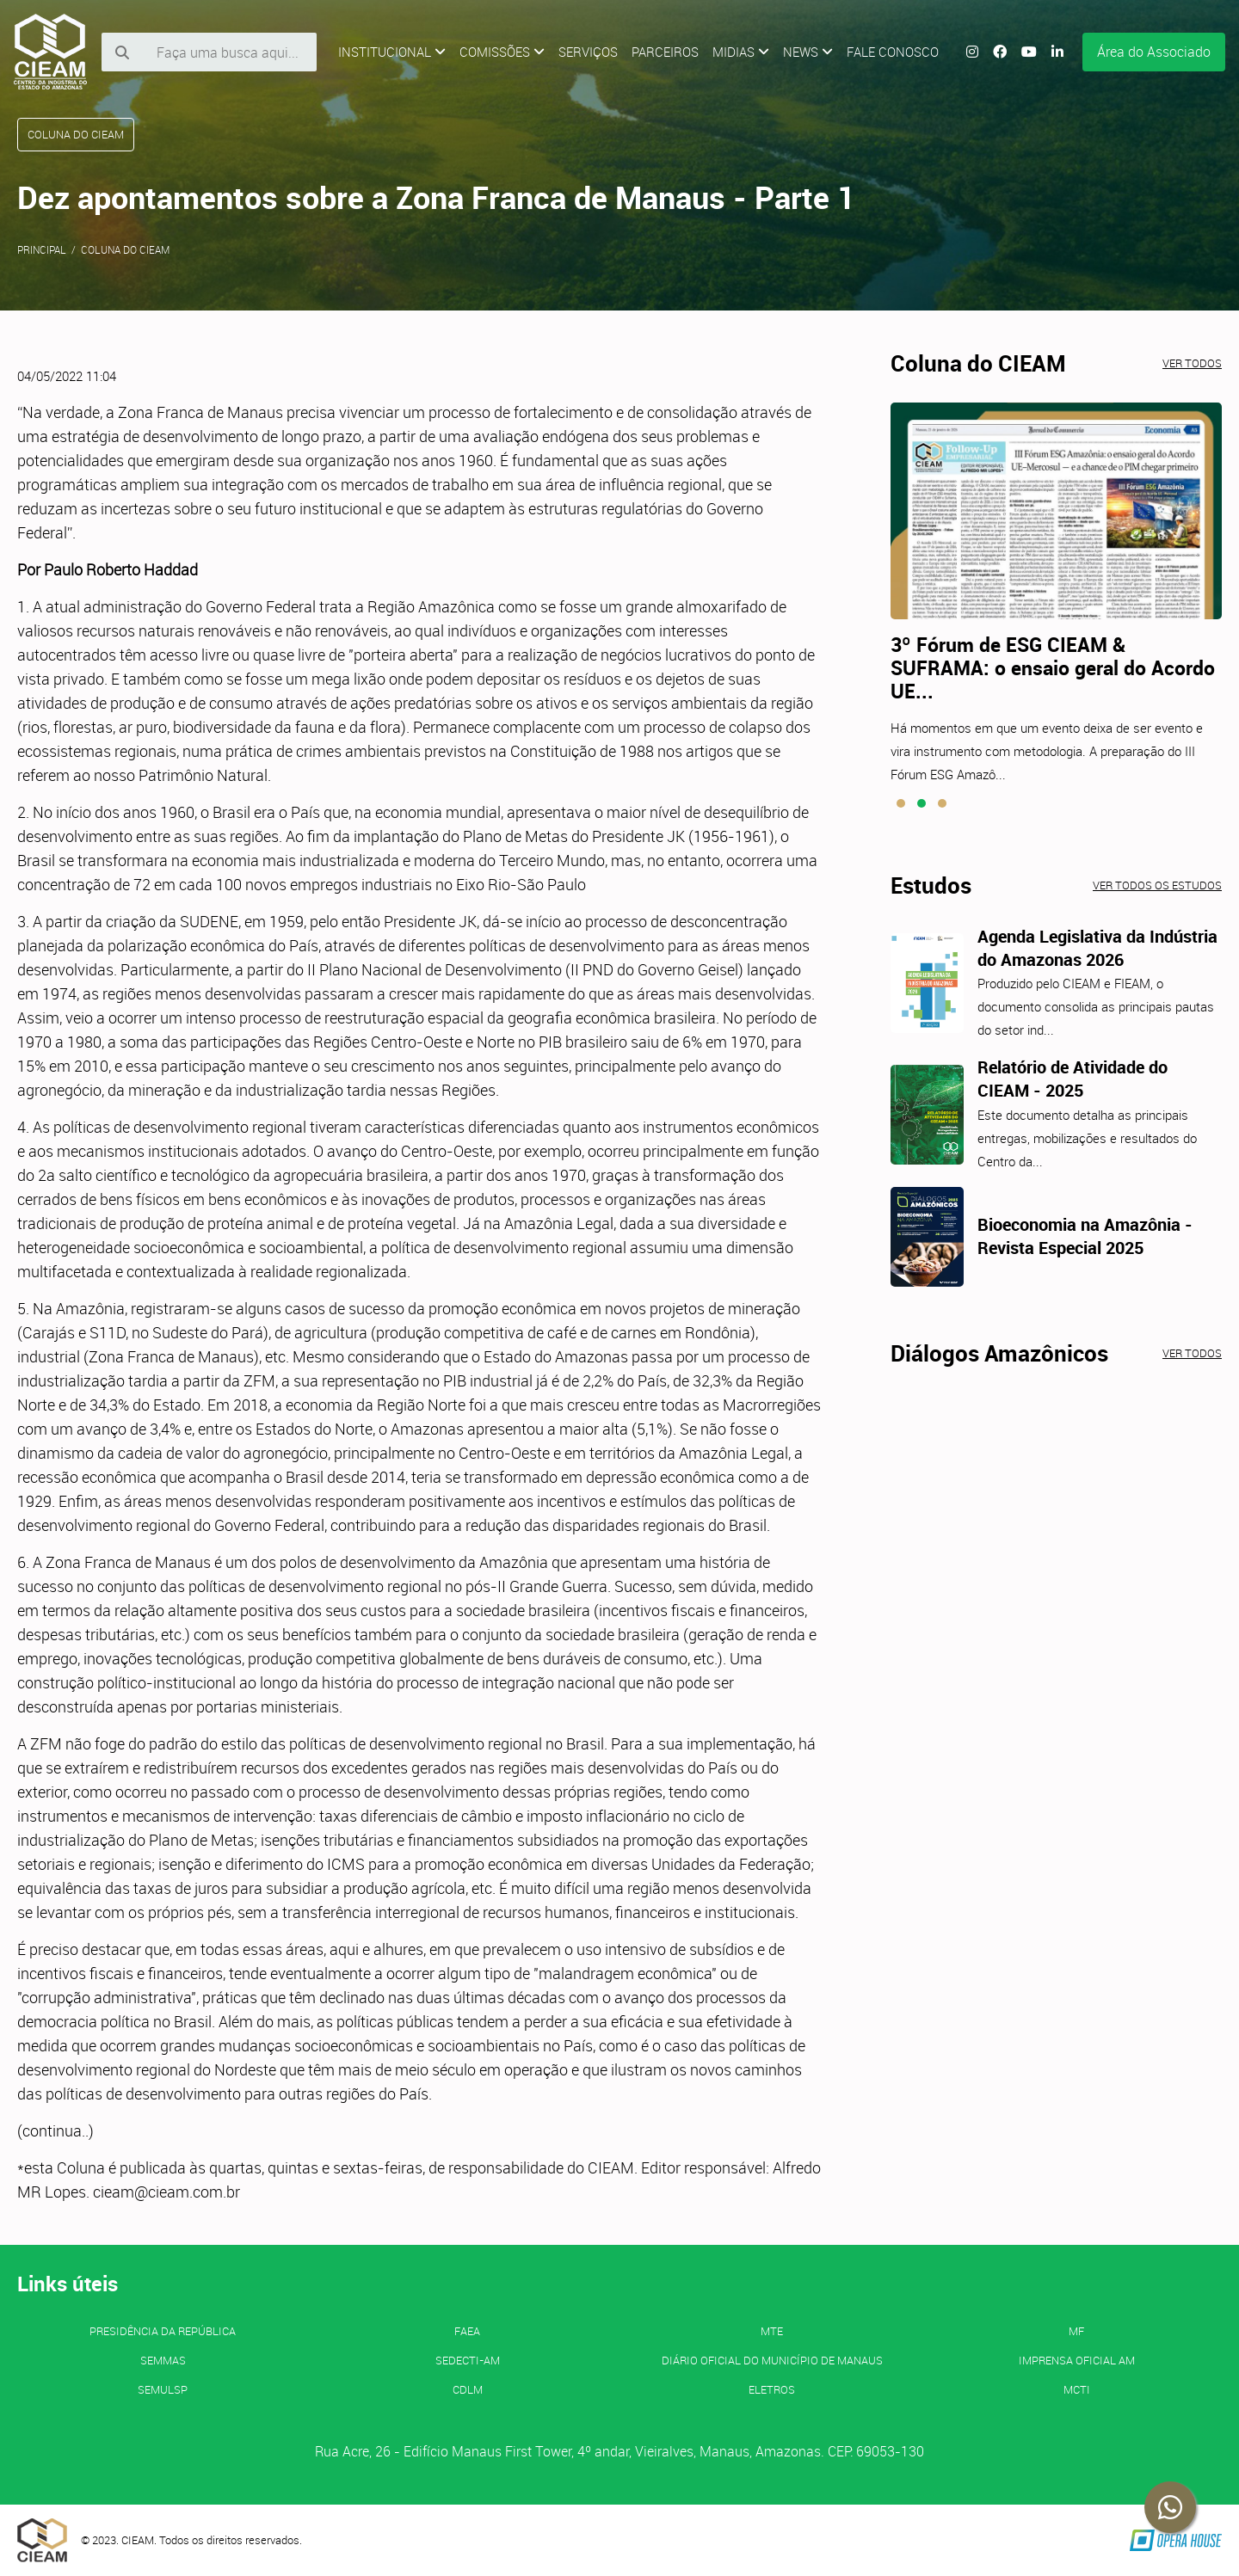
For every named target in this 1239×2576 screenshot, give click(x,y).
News (808, 51)
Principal (41, 249)
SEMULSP (163, 2389)
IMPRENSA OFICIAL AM (1077, 2360)
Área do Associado (1154, 51)
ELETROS (772, 2389)
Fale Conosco (893, 51)
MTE (772, 2331)
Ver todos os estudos (1157, 885)
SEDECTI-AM (467, 2360)
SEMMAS (163, 2360)
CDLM (468, 2389)
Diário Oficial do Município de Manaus (772, 2360)
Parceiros (665, 51)
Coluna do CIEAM (125, 249)
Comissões (502, 51)
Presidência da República (162, 2331)
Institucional (392, 51)
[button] (901, 803)
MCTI (1076, 2389)
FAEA (467, 2331)
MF (1076, 2331)
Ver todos (1192, 363)
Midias (740, 51)
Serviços (588, 51)
